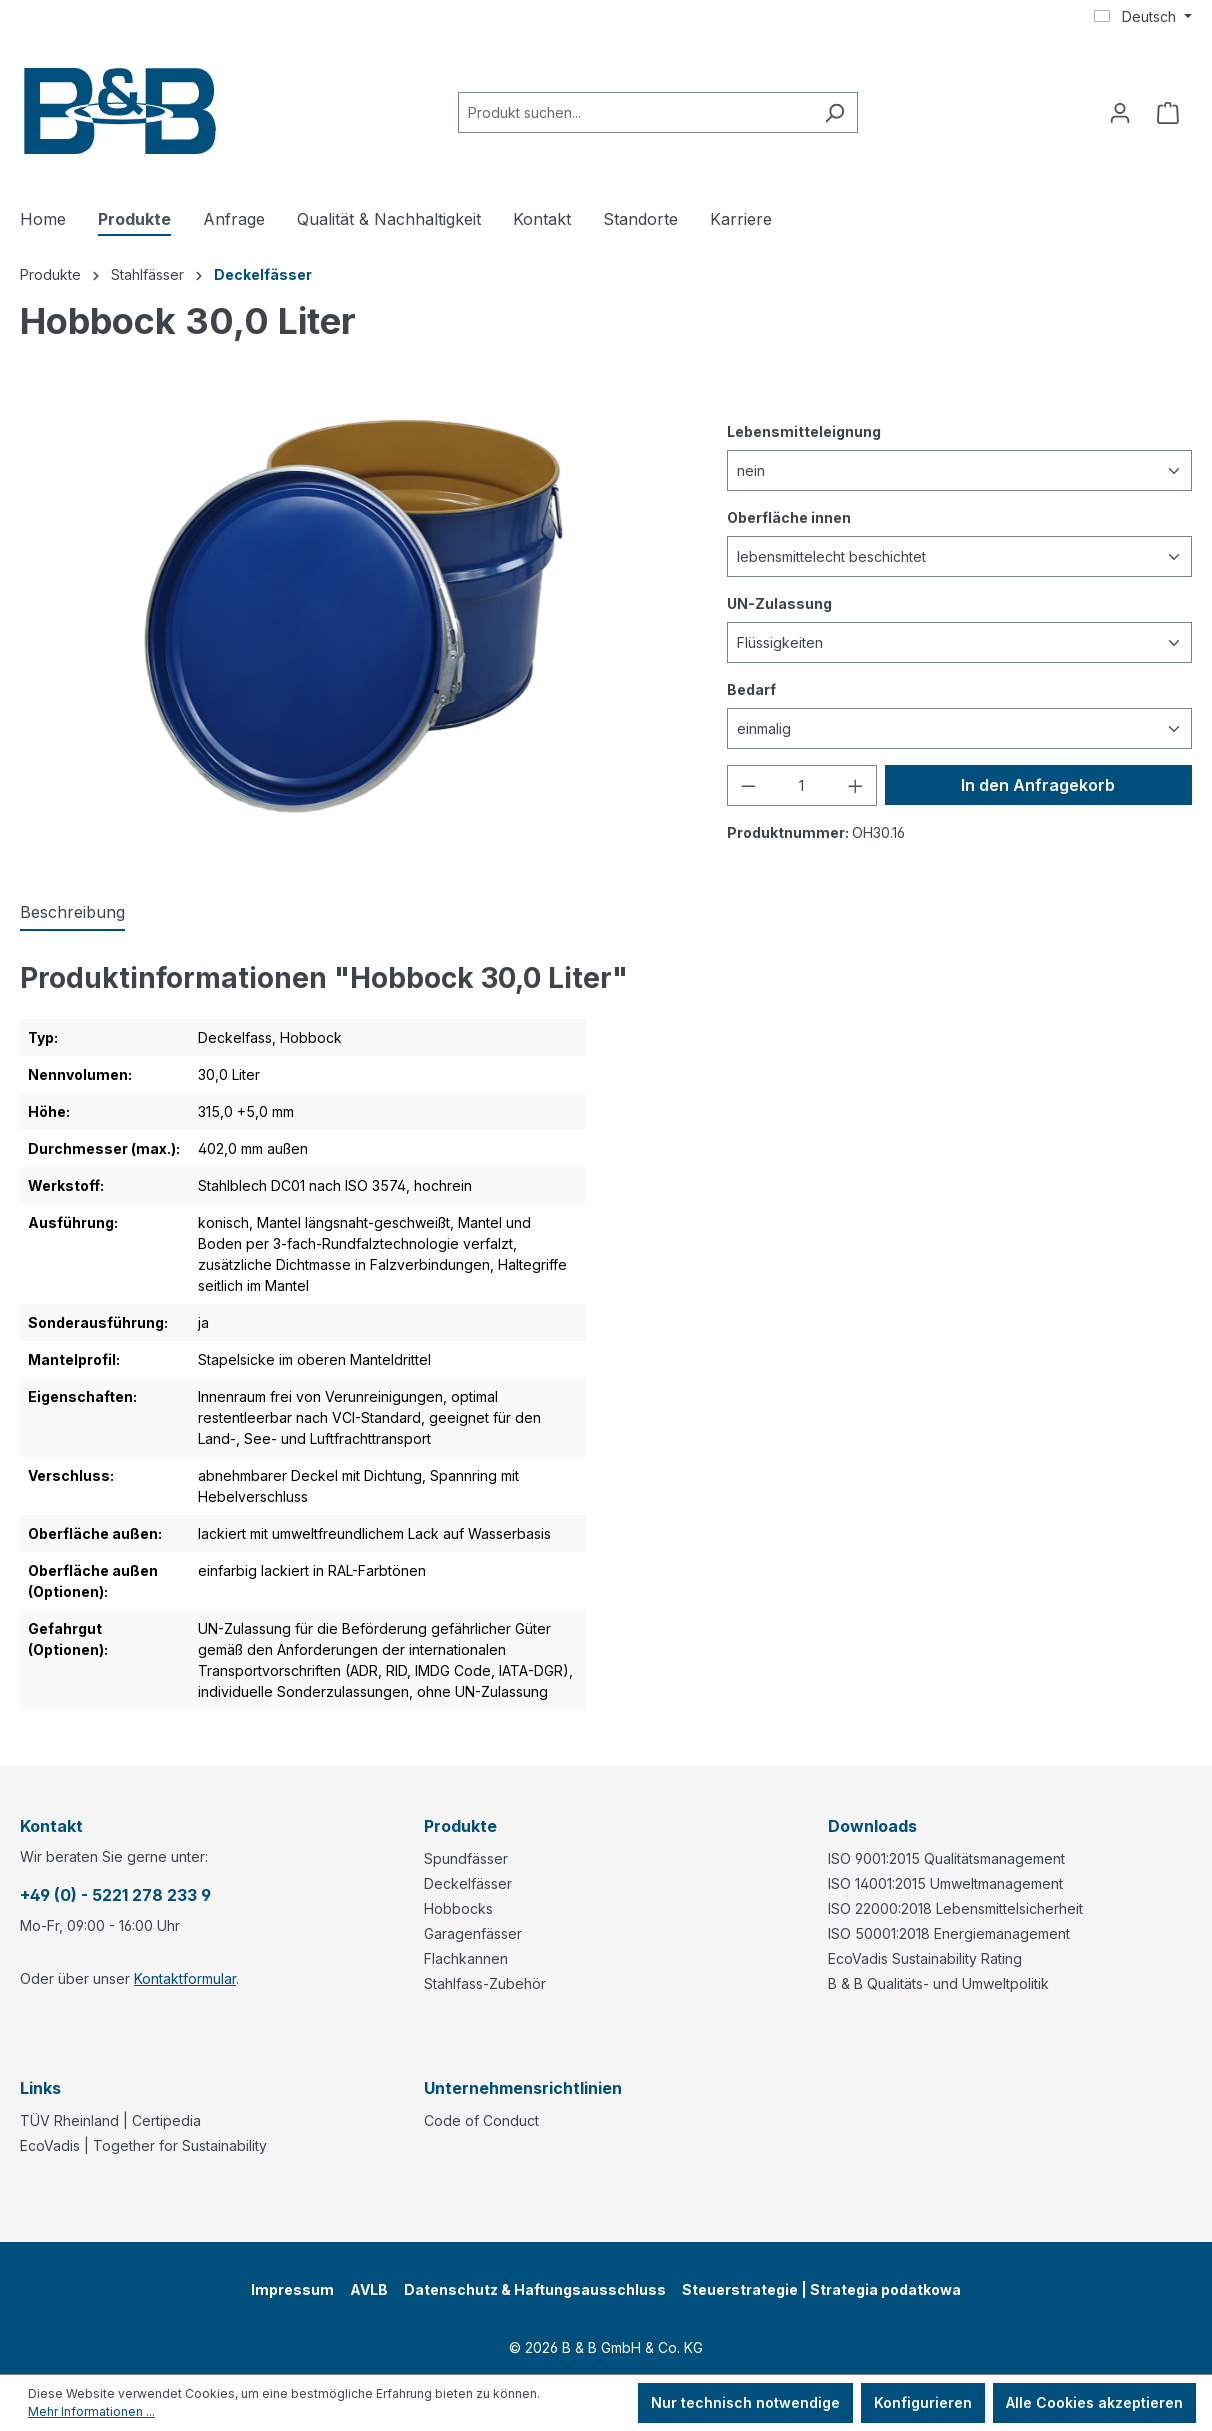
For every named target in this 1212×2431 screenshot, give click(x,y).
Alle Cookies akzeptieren (1094, 2402)
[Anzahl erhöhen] (856, 785)
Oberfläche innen (789, 516)
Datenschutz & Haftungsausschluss (535, 2289)
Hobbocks (458, 1908)
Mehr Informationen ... (91, 2411)
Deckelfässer (468, 1883)
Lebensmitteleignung (804, 430)
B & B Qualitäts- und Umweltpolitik (938, 1983)
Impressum (292, 2289)
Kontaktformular (185, 1978)
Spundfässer (466, 1858)
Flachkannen (466, 1958)
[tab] (72, 913)
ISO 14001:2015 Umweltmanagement (945, 1883)
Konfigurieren (923, 2402)
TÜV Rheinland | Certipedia (110, 2120)
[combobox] (635, 112)
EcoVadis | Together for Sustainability (143, 2145)
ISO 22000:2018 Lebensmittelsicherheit (955, 1908)
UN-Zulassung (779, 602)
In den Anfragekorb (1038, 785)
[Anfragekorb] (1168, 113)
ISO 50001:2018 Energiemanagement (949, 1933)
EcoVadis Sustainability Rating (925, 1958)
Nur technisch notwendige (745, 2402)
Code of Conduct (481, 2120)
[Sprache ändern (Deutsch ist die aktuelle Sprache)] (1143, 17)
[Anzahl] (802, 785)
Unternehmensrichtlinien (523, 2088)
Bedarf (751, 688)
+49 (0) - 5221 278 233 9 (115, 1895)
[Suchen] (834, 112)
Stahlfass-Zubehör (485, 1983)
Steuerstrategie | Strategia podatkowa (821, 2289)
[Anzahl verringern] (748, 785)
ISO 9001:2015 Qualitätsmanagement (946, 1858)
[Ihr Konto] (1120, 113)
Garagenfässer (473, 1933)
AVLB (369, 2289)
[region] (353, 612)
